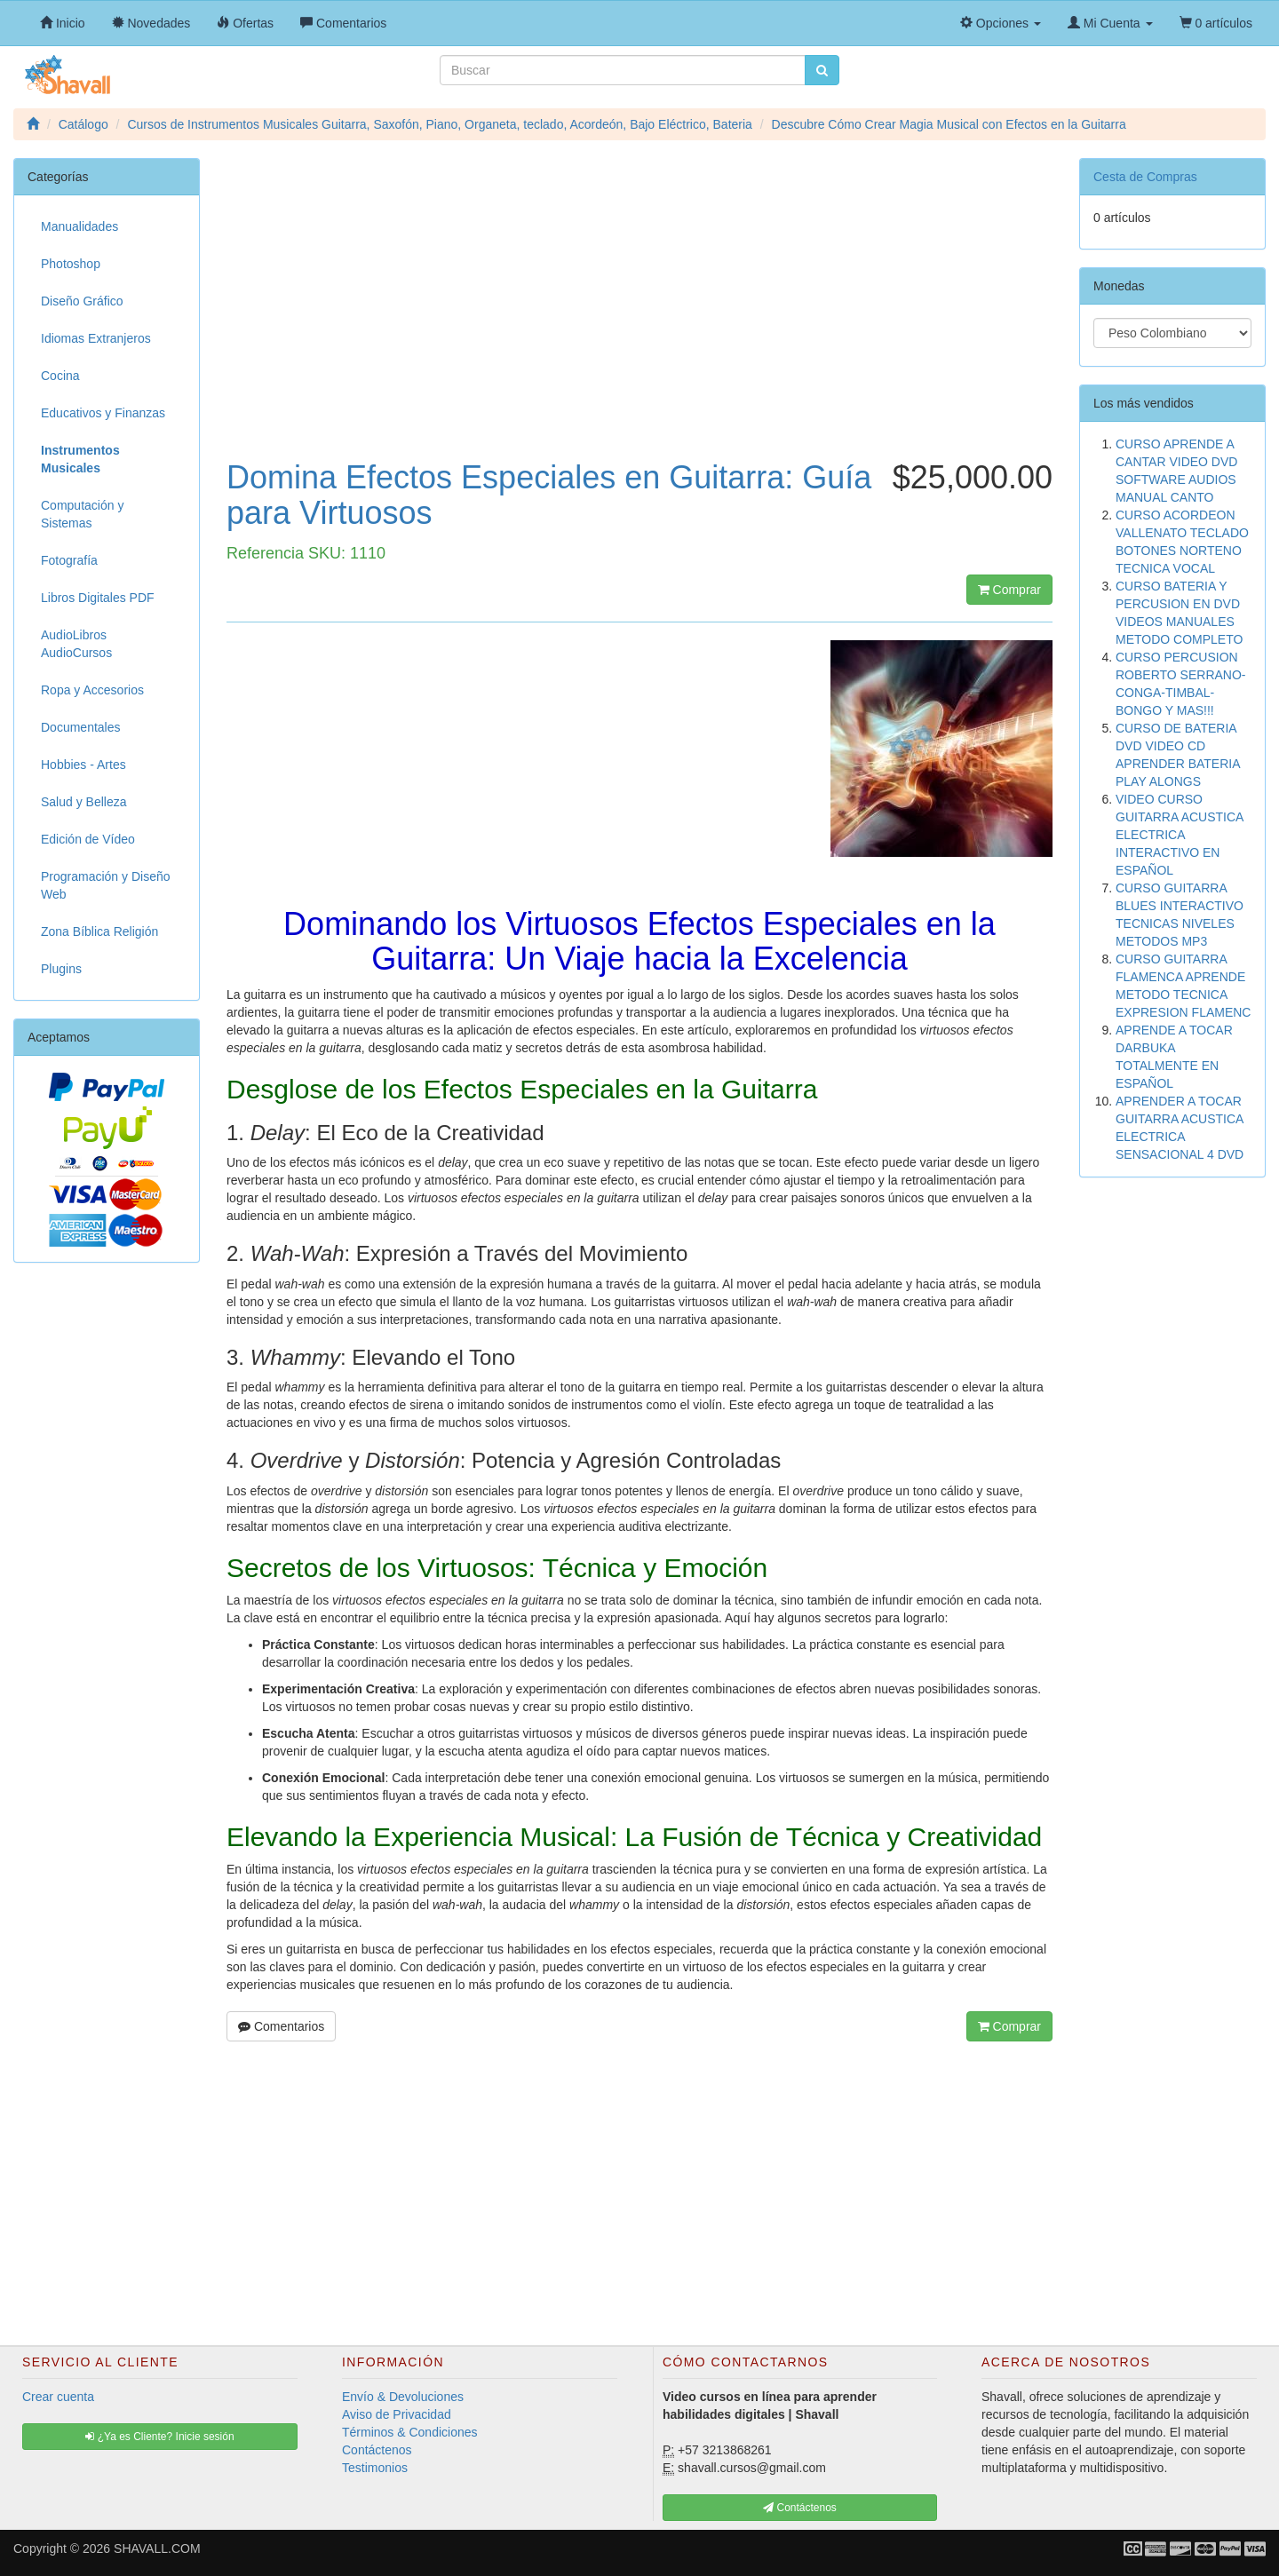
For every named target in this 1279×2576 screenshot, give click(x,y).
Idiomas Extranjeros (96, 338)
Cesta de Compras (1145, 177)
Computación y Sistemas (82, 514)
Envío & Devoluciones (403, 2397)
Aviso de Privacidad (396, 2414)
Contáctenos (377, 2450)
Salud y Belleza (84, 802)
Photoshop (70, 264)
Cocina (60, 376)
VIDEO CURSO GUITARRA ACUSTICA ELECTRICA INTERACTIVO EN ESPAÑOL (1179, 834)
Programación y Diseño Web (106, 885)
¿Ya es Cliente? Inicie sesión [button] (159, 2436)
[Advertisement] (639, 318)
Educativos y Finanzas (103, 413)
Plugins (61, 969)
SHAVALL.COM (157, 2548)
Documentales (81, 727)
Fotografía (69, 560)
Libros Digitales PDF (98, 597)
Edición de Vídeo (88, 839)
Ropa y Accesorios (92, 690)
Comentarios (281, 2026)
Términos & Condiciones (410, 2432)
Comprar (1009, 590)
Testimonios (375, 2468)
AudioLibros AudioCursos (76, 644)
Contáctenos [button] (800, 2507)
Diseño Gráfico (82, 301)
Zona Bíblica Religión (99, 931)
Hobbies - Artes (83, 764)
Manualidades (79, 226)
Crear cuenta (58, 2397)
